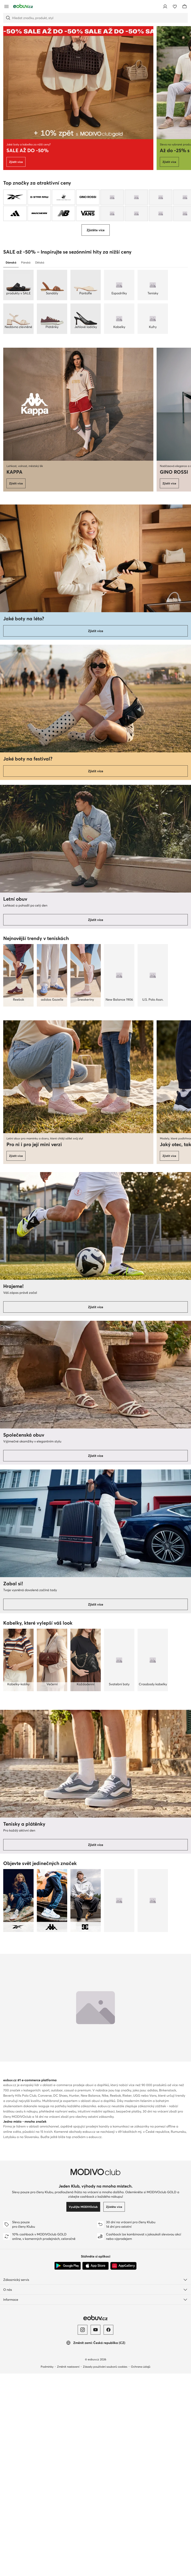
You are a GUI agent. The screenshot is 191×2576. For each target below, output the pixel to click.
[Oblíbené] (175, 6)
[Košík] (184, 6)
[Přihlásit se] (165, 6)
